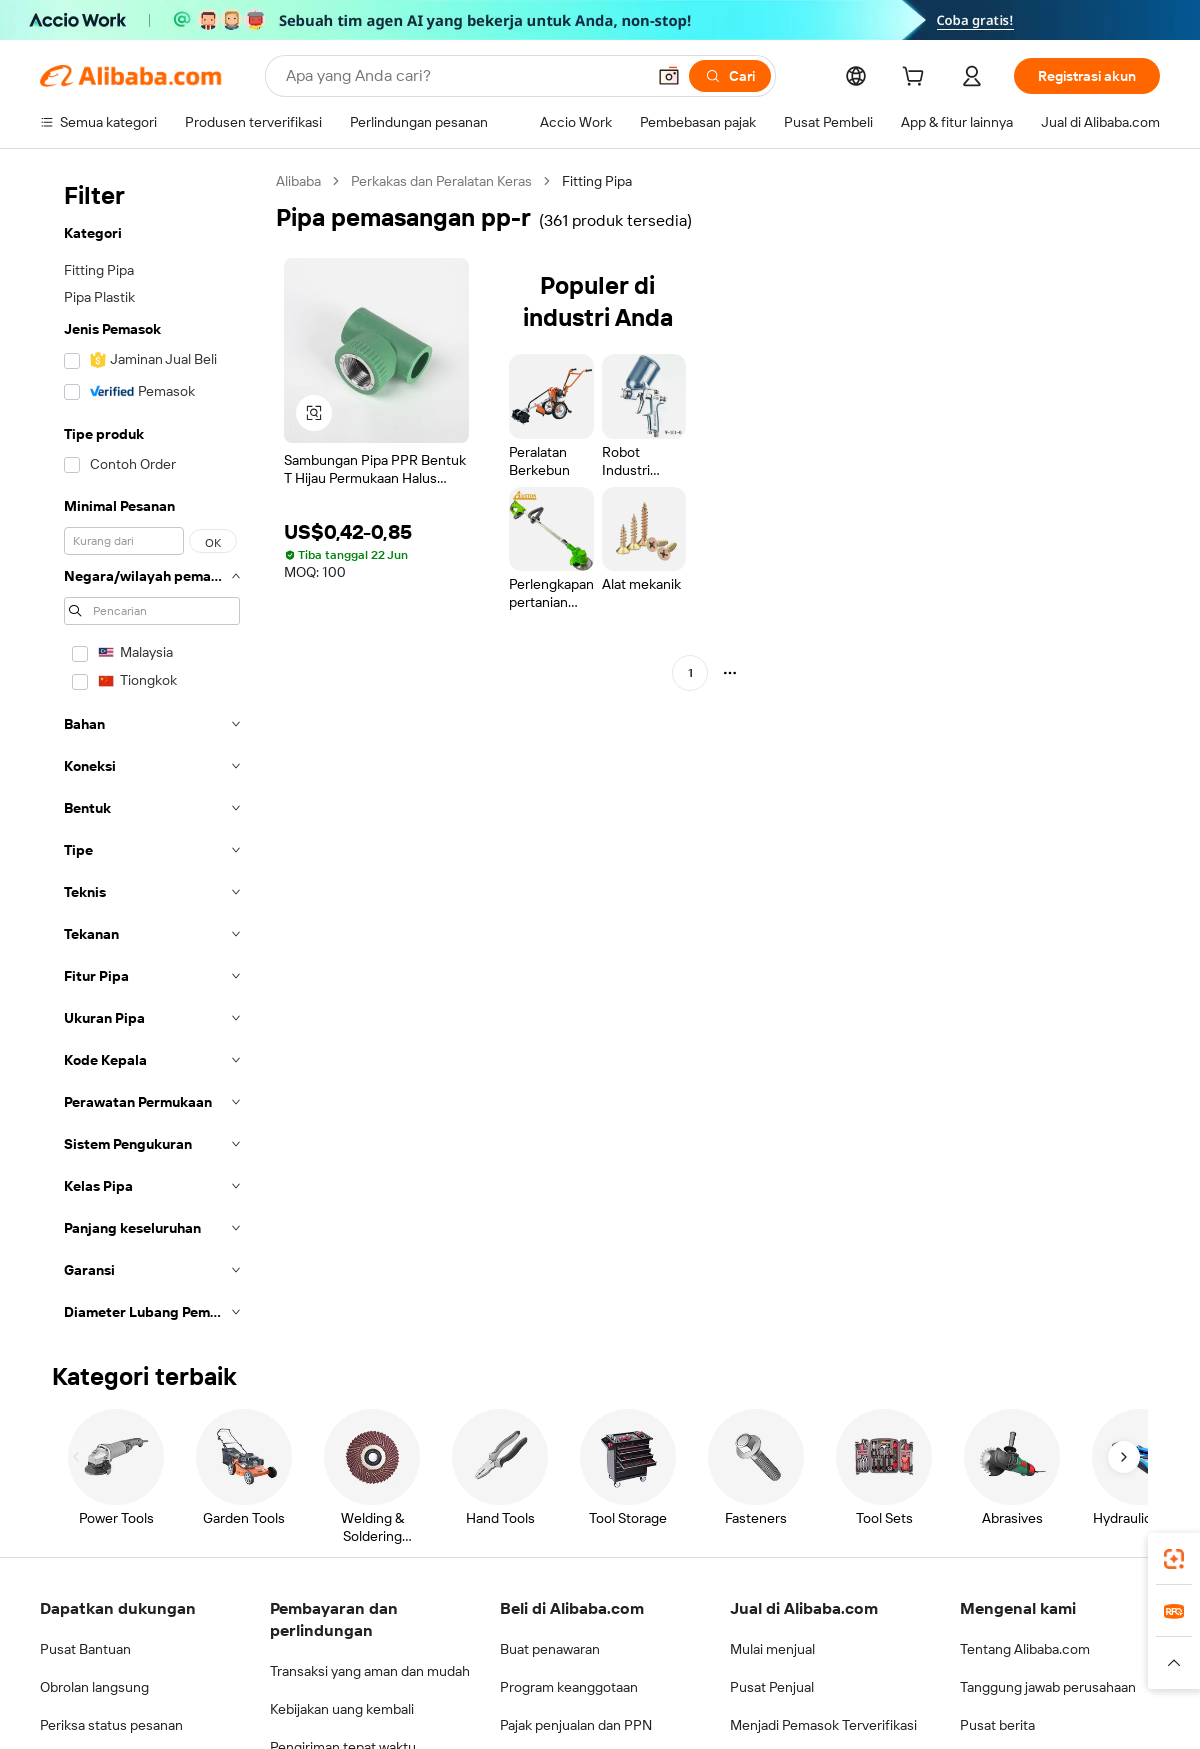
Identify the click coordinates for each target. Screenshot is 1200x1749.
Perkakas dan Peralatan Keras (441, 181)
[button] (669, 76)
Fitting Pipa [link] (597, 181)
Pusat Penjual (772, 1687)
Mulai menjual (772, 1649)
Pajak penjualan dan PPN (576, 1725)
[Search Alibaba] (463, 76)
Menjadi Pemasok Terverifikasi (823, 1725)
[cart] (917, 79)
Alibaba (298, 181)
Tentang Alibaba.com (1025, 1649)
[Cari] (730, 76)
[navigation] (152, 752)
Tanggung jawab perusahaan (1048, 1687)
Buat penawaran (550, 1649)
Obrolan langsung (94, 1687)
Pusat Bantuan (85, 1649)
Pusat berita (997, 1725)
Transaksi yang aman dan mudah (370, 1671)
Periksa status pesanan (111, 1725)
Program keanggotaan (569, 1687)
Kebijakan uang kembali (342, 1709)
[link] (1174, 1559)
